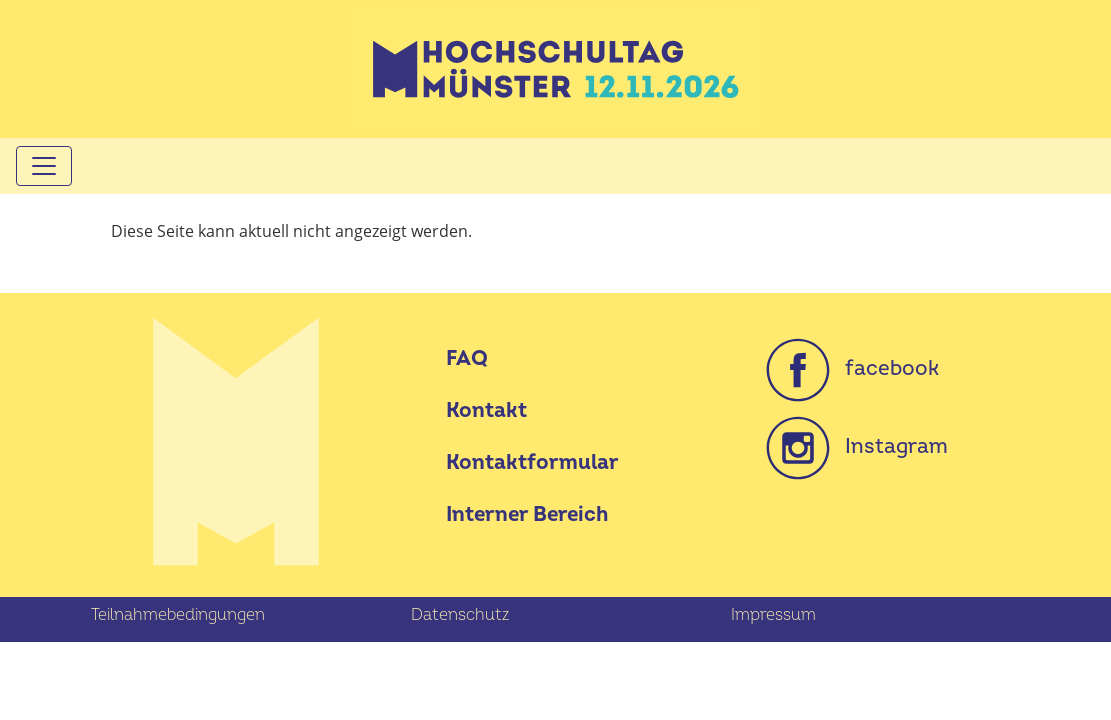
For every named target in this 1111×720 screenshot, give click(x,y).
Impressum (773, 615)
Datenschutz (460, 615)
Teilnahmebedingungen (178, 615)
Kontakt (486, 410)
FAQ (467, 358)
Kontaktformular (532, 462)
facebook (852, 368)
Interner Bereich (527, 514)
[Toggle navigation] (44, 166)
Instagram (857, 446)
